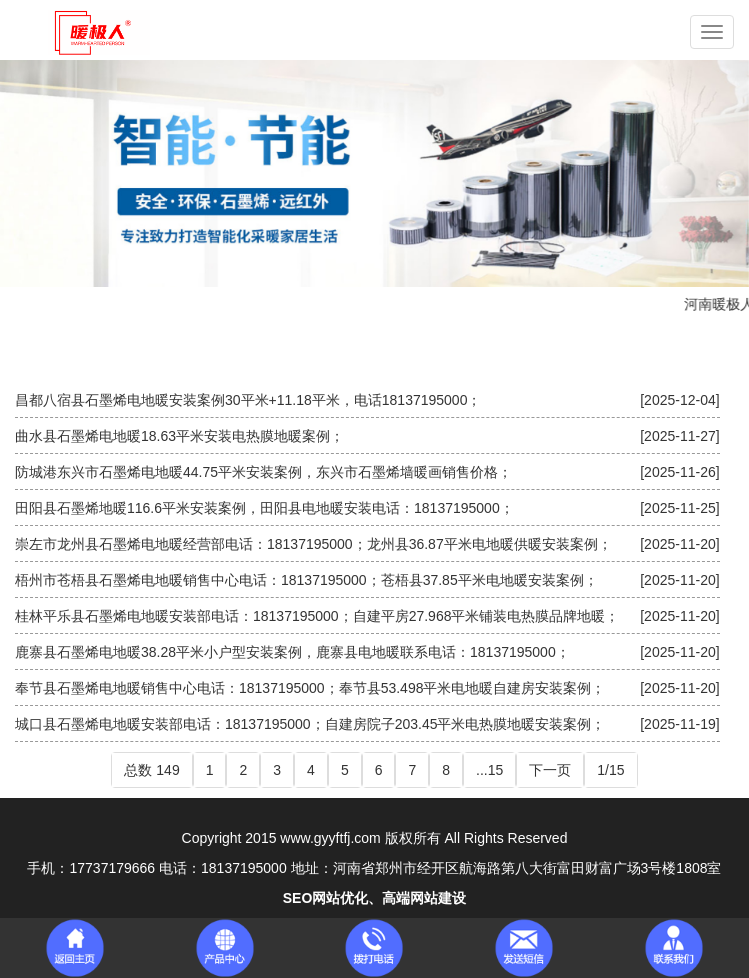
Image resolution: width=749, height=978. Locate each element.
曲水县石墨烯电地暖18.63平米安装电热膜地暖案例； (179, 436)
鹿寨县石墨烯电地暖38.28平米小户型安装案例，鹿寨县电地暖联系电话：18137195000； (292, 652)
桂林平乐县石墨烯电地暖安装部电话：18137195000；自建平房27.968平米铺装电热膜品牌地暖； (317, 616)
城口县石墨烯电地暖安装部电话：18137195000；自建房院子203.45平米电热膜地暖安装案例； (310, 724)
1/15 (610, 770)
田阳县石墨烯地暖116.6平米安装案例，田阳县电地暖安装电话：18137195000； (264, 508)
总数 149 (151, 770)
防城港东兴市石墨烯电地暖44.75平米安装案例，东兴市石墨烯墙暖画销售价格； (263, 472)
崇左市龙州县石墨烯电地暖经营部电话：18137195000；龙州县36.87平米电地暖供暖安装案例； (313, 544)
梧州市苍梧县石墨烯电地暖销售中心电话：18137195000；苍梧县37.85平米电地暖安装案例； (306, 580)
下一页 (550, 770)
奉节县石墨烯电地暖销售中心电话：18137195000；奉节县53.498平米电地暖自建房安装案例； (310, 688)
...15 (489, 770)
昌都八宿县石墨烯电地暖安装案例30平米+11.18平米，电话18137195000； (248, 400)
